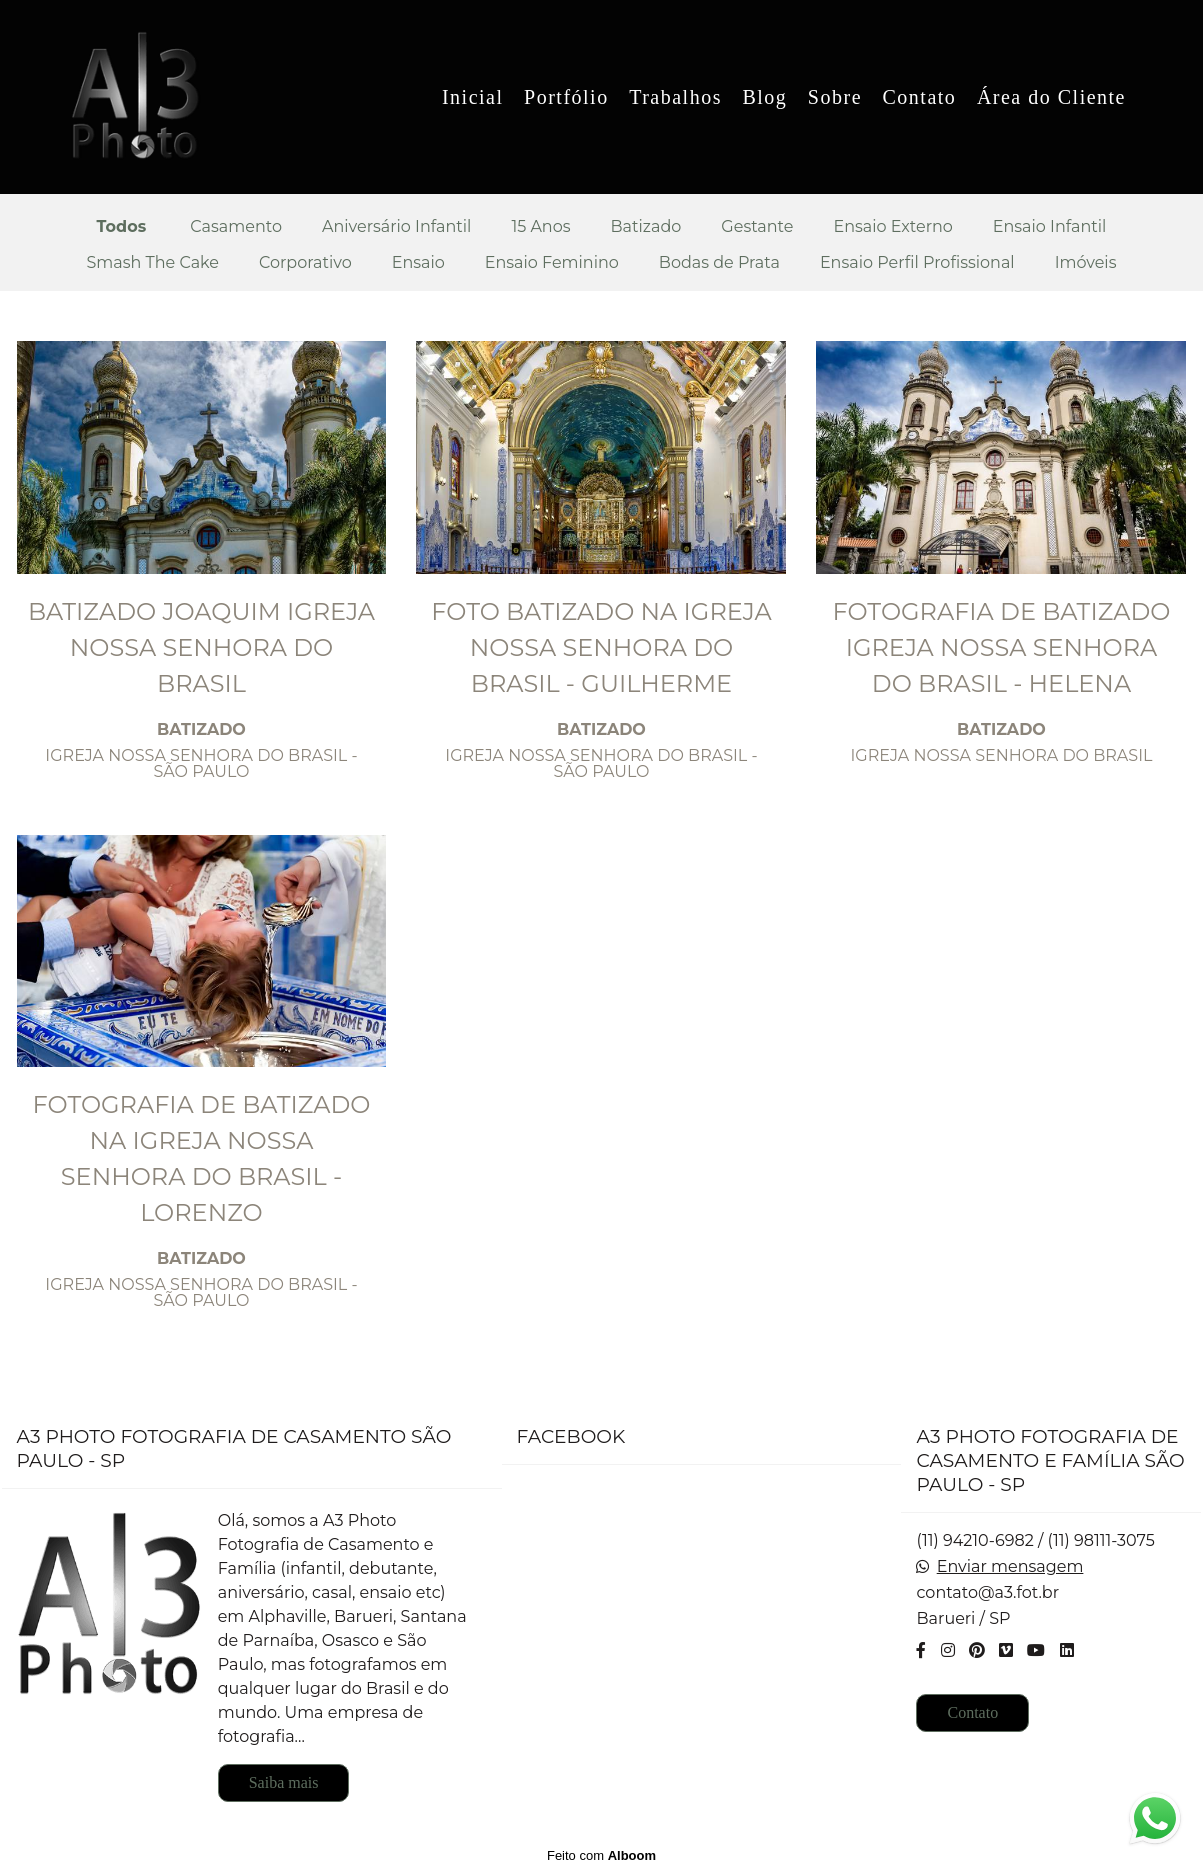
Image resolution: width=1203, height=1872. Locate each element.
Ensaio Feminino (552, 263)
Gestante (757, 227)
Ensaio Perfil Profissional (917, 263)
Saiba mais (284, 1782)
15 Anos (540, 227)
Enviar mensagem (1010, 1567)
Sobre (835, 97)
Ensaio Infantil (1050, 227)
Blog (764, 97)
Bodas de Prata (719, 263)
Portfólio (566, 97)
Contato (920, 97)
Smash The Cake (153, 263)
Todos (122, 227)
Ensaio (418, 263)
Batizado (646, 227)
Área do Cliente (1051, 97)
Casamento (236, 227)
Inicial (473, 97)
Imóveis (1086, 263)
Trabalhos (675, 97)
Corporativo (305, 263)
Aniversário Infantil (396, 227)
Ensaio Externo (892, 227)
